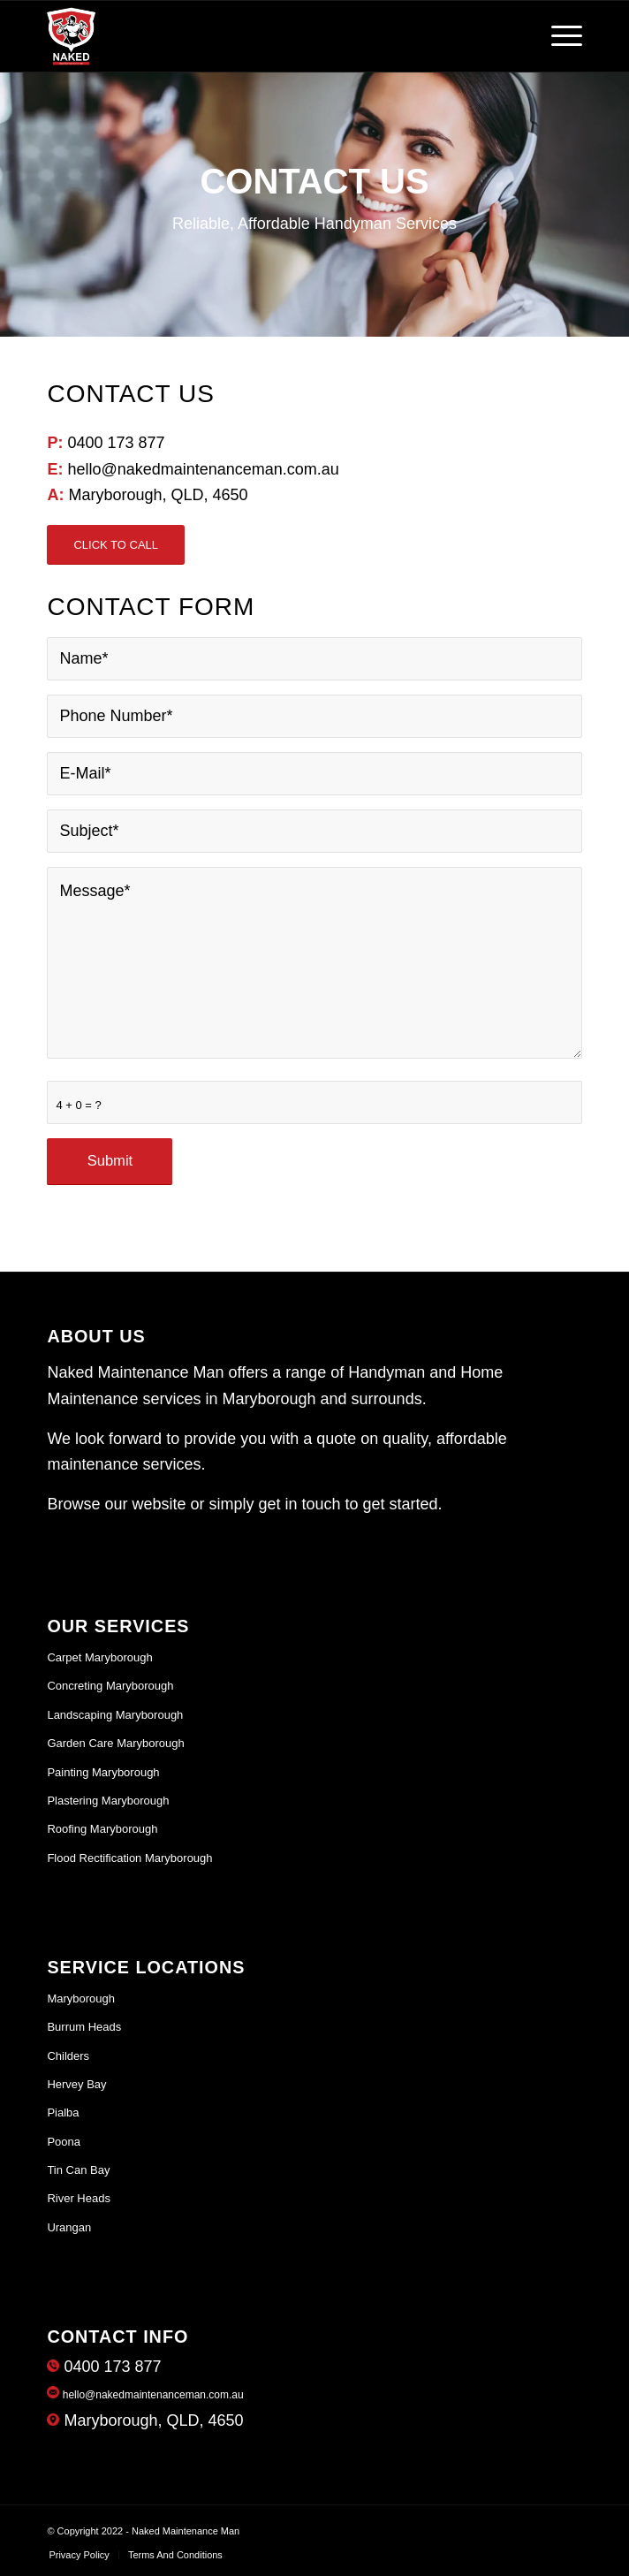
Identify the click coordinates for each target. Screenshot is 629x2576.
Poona (63, 2141)
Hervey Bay (76, 2084)
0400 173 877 (104, 2366)
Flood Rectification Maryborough (129, 1858)
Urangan (69, 2227)
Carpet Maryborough (99, 1657)
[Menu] (558, 36)
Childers (68, 2056)
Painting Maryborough (103, 1772)
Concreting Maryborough (110, 1685)
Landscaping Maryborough (115, 1714)
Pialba (63, 2112)
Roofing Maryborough (102, 1828)
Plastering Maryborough (108, 1800)
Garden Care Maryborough (115, 1743)
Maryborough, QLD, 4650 (145, 2420)
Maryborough (81, 1998)
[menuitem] (78, 2554)
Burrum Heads (84, 2026)
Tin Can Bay (78, 2170)
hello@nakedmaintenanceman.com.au (145, 2395)
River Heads (78, 2198)
